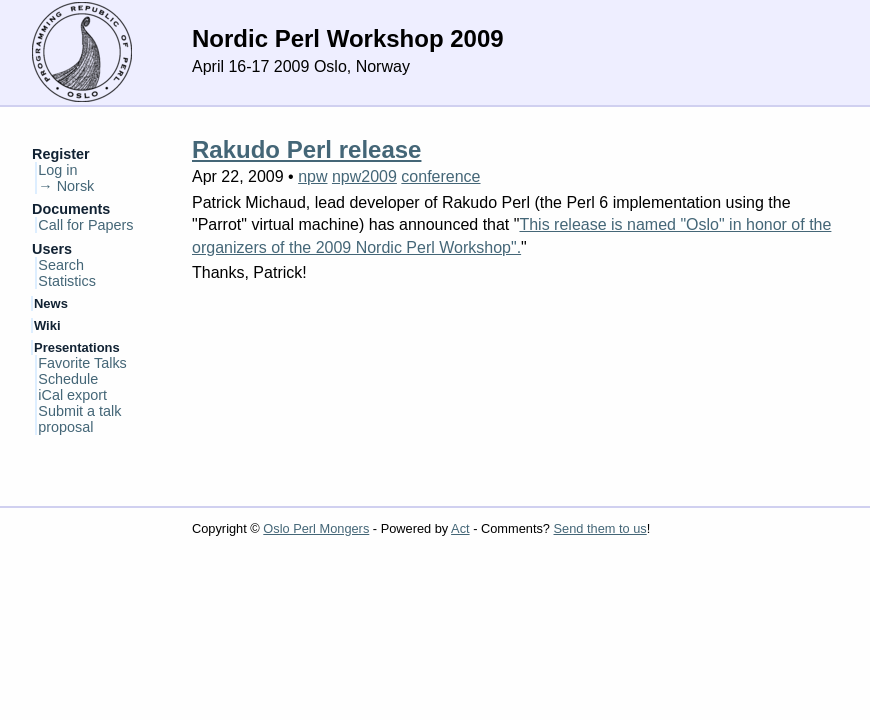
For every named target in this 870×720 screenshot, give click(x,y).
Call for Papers (85, 225)
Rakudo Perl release (306, 149)
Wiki (47, 325)
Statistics (67, 281)
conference (440, 176)
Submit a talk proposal (79, 419)
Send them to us (600, 528)
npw (312, 176)
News (51, 303)
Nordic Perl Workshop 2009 (348, 38)
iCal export (72, 395)
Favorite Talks (82, 363)
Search (61, 265)
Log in (57, 170)
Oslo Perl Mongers (316, 528)
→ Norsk (66, 186)
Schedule (68, 379)
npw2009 (364, 176)
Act (460, 528)
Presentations (77, 347)
